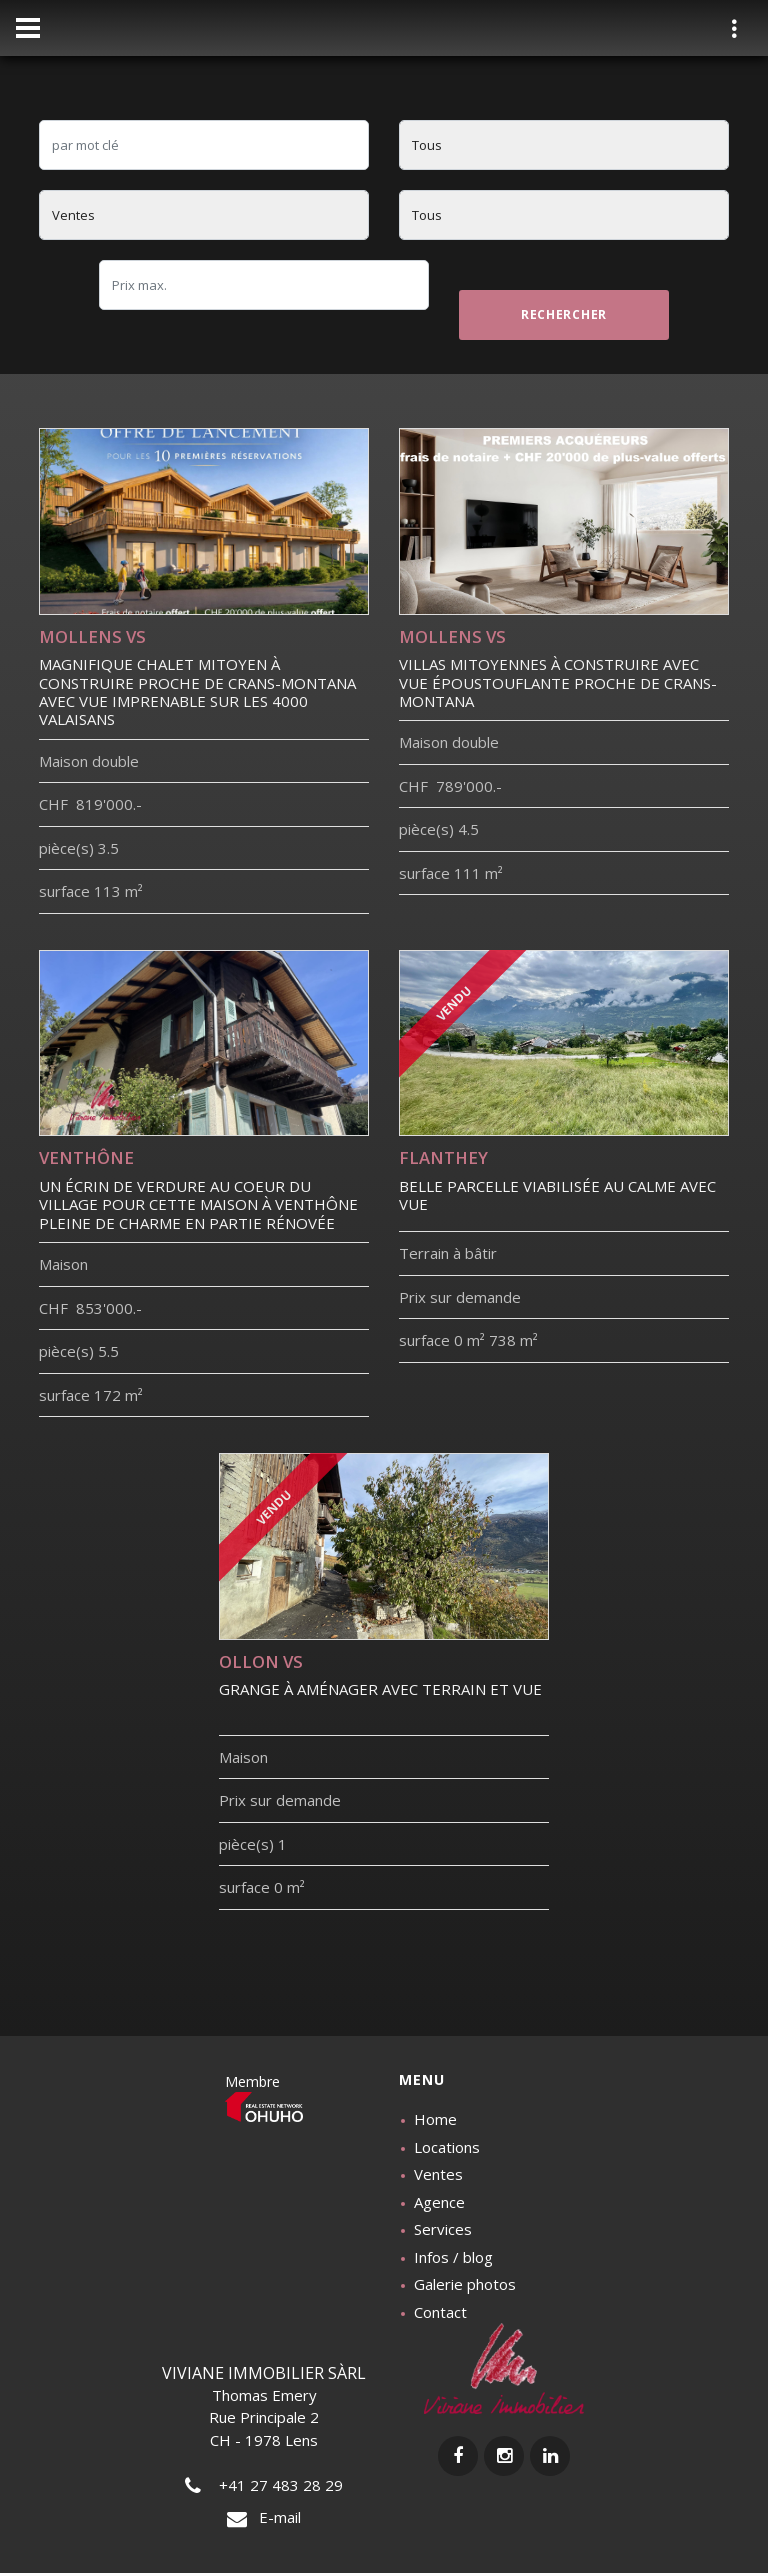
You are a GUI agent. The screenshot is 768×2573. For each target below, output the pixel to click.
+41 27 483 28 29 (264, 2485)
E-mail (264, 2517)
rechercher (564, 314)
